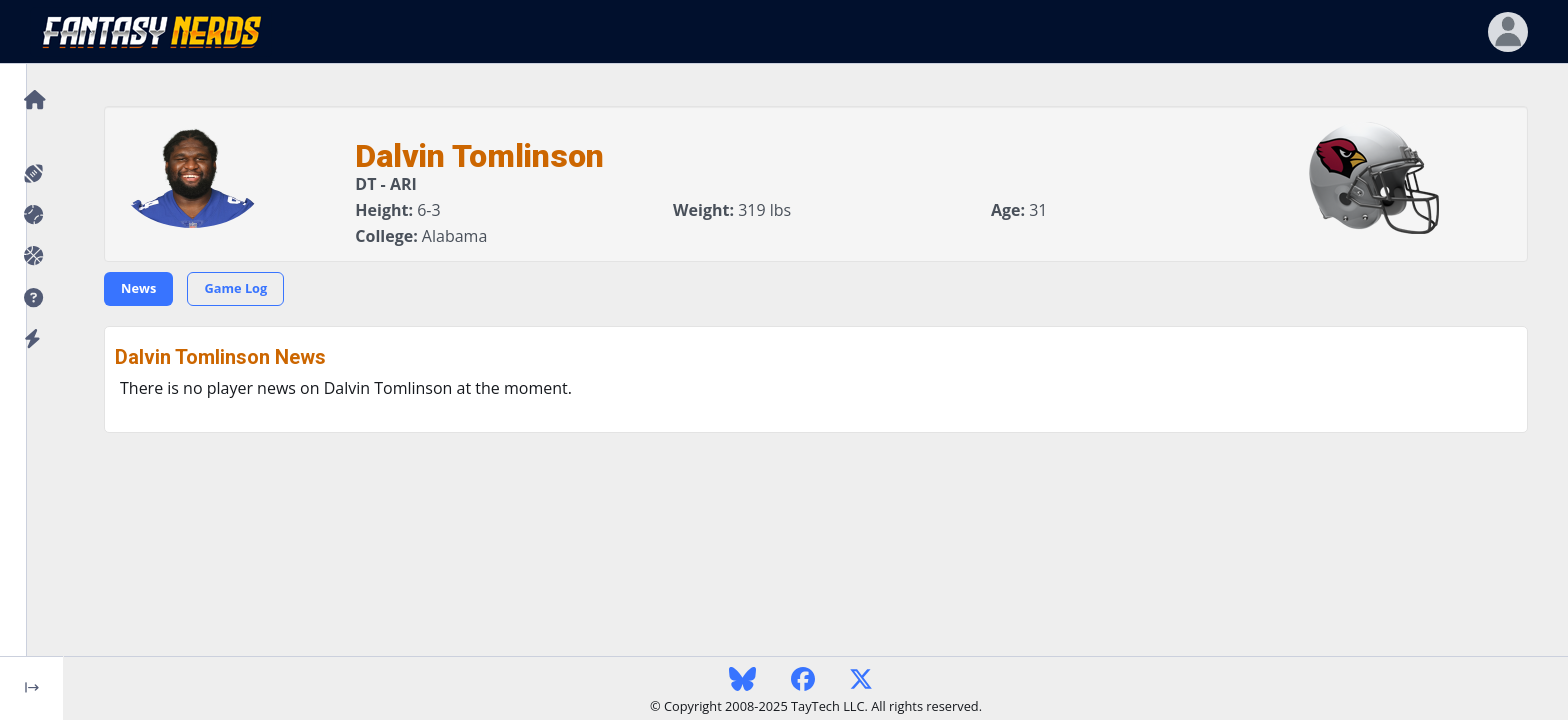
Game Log (235, 288)
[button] (31, 298)
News (138, 288)
